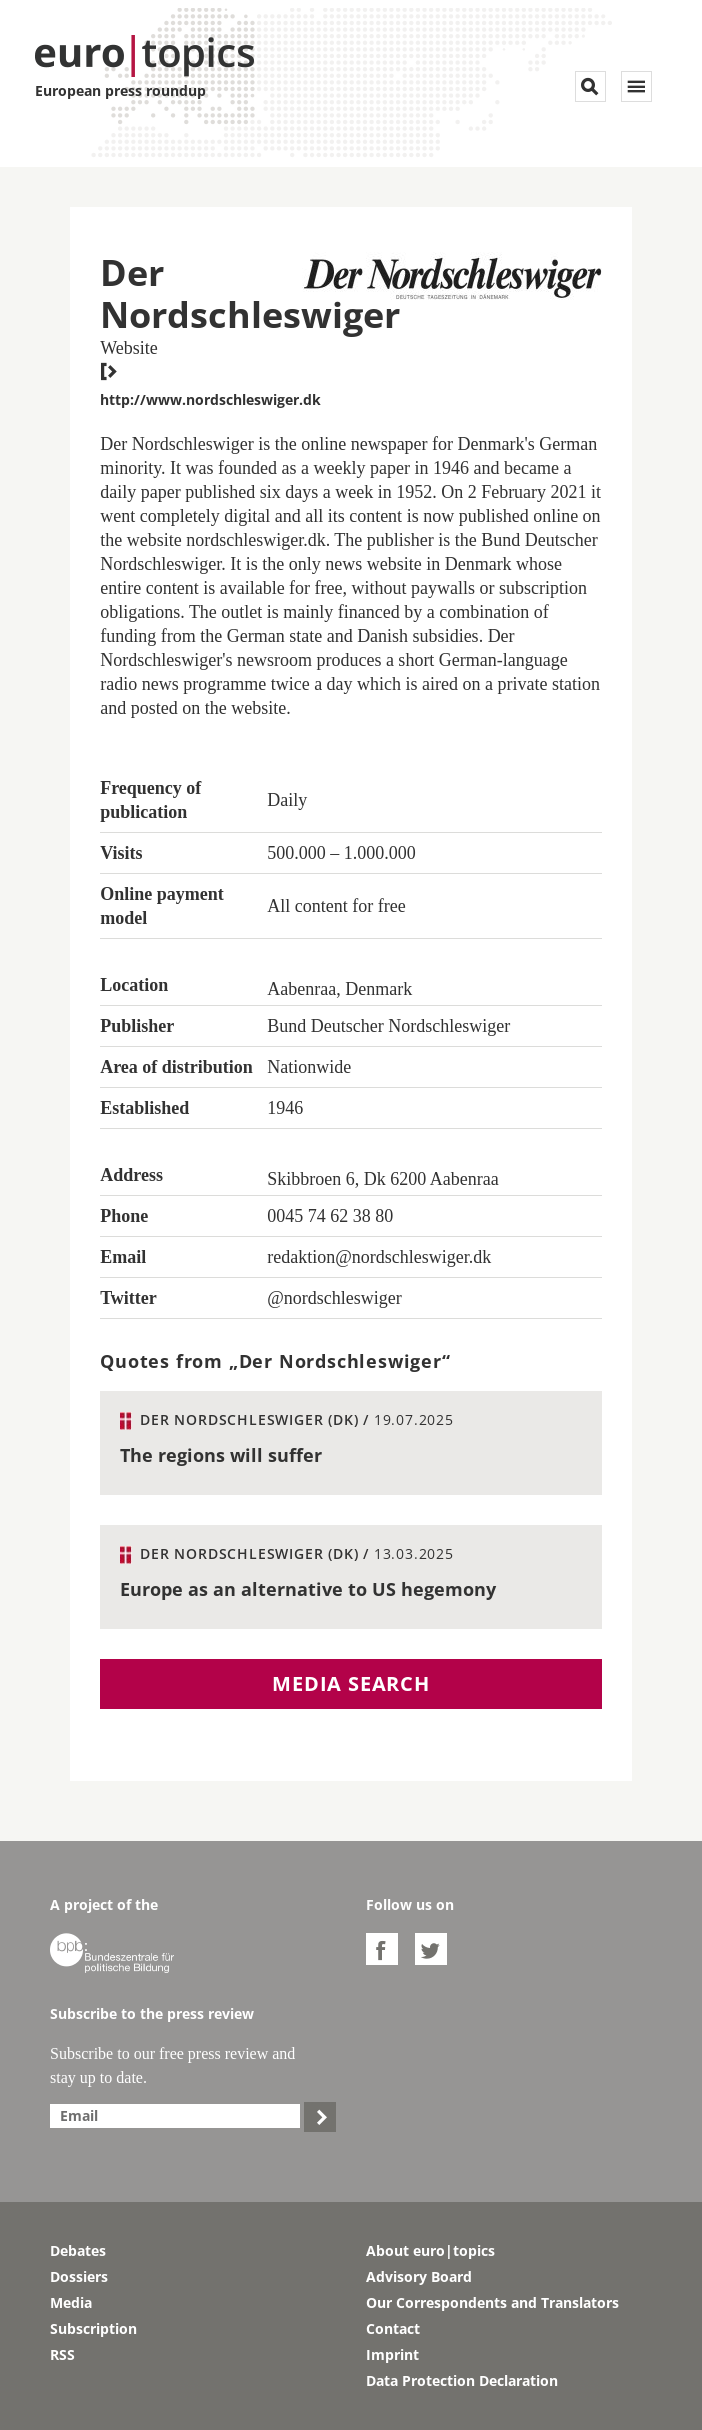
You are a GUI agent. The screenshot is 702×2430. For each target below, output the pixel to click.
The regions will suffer (221, 1455)
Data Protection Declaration (462, 2380)
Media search (351, 1683)
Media (71, 2302)
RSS (62, 2354)
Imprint (392, 2354)
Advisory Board (419, 2276)
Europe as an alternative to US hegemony (308, 1589)
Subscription (93, 2328)
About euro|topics (430, 2250)
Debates (78, 2250)
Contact (393, 2328)
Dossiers (79, 2276)
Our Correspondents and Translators (492, 2302)
